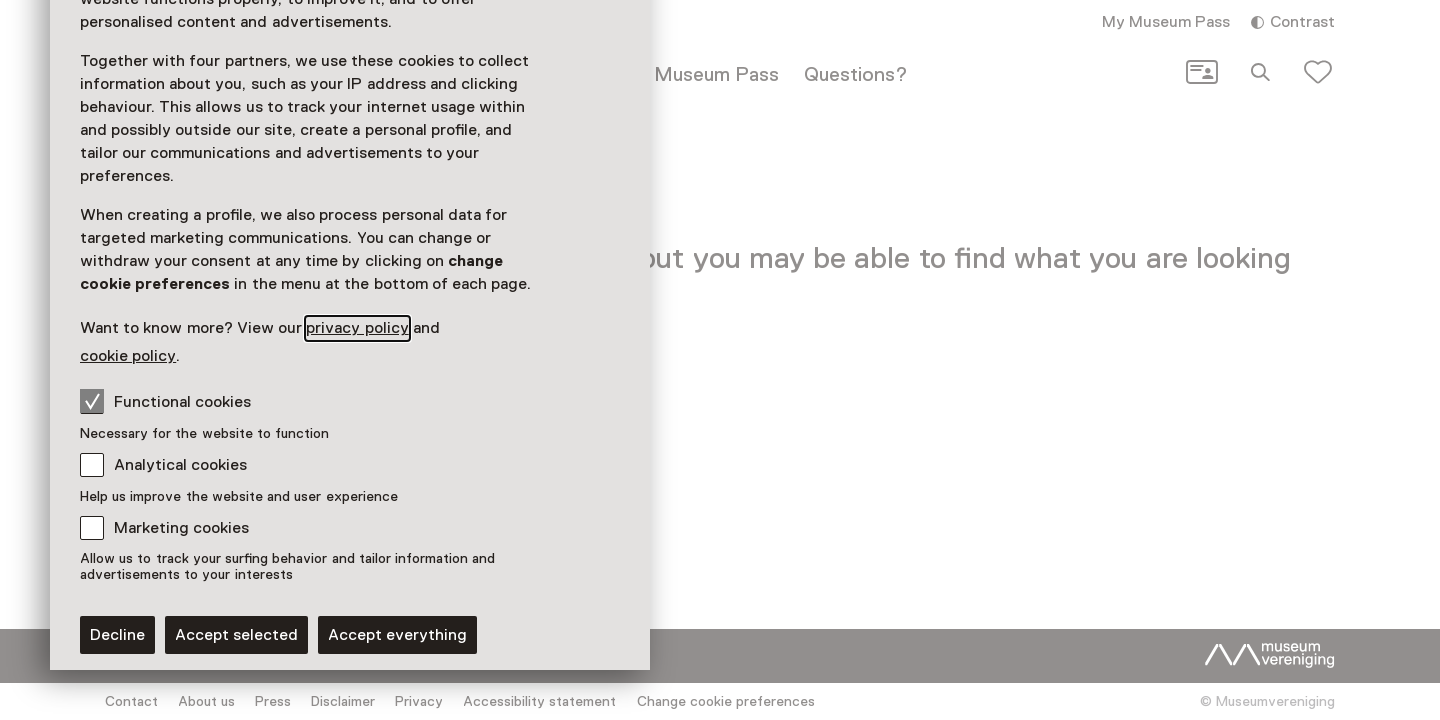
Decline (117, 635)
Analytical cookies (180, 465)
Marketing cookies (181, 528)
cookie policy (128, 356)
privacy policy (357, 328)
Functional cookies (165, 401)
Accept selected (236, 635)
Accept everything (397, 635)
